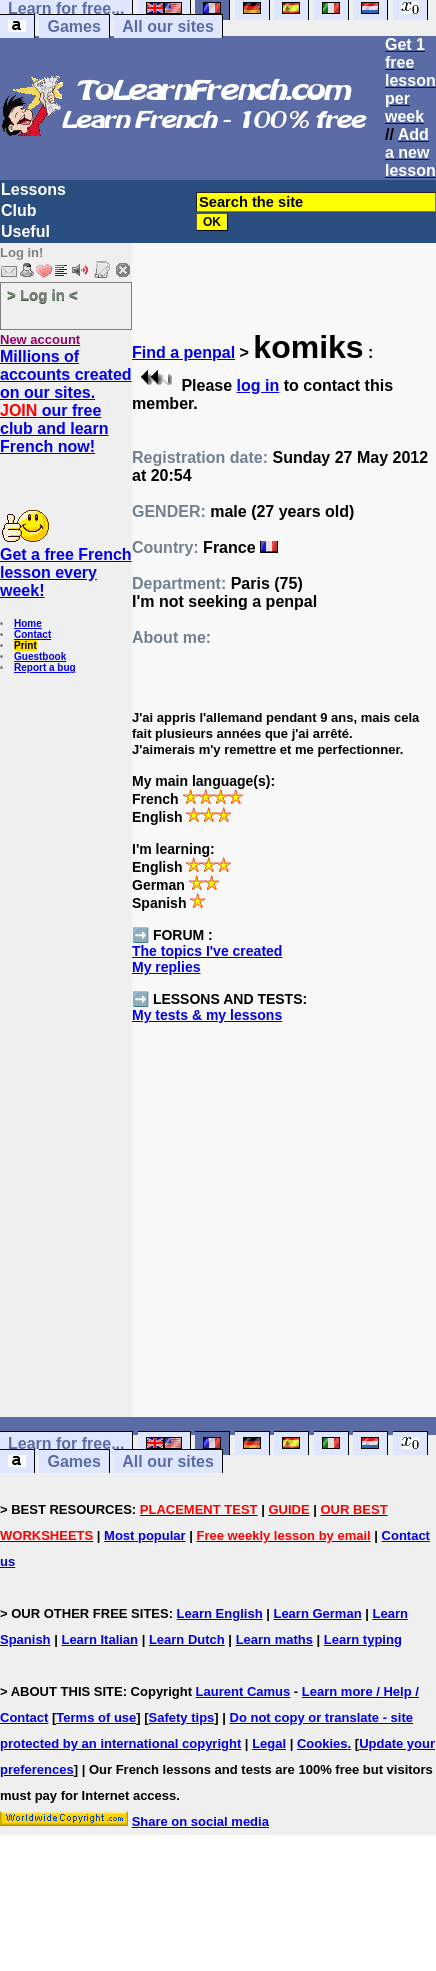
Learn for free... (66, 1443)
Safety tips (182, 1717)
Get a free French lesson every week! (66, 572)
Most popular (145, 1535)
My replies (166, 967)
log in (258, 385)
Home (28, 623)
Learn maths (274, 1639)
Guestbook (40, 656)
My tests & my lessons (207, 1015)
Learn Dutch (187, 1639)
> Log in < (42, 294)
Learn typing (363, 1639)
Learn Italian (99, 1639)
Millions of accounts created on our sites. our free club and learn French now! (66, 401)
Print (25, 645)
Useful (25, 231)
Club (19, 210)
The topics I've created (207, 951)
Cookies (322, 1743)
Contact (32, 634)
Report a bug (45, 667)
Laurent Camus (243, 1691)
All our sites (168, 26)
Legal (269, 1743)
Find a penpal (183, 352)
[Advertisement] (284, 1263)
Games (73, 26)
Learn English (220, 1613)
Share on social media (200, 1821)
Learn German (317, 1613)
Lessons (33, 189)
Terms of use (96, 1717)
